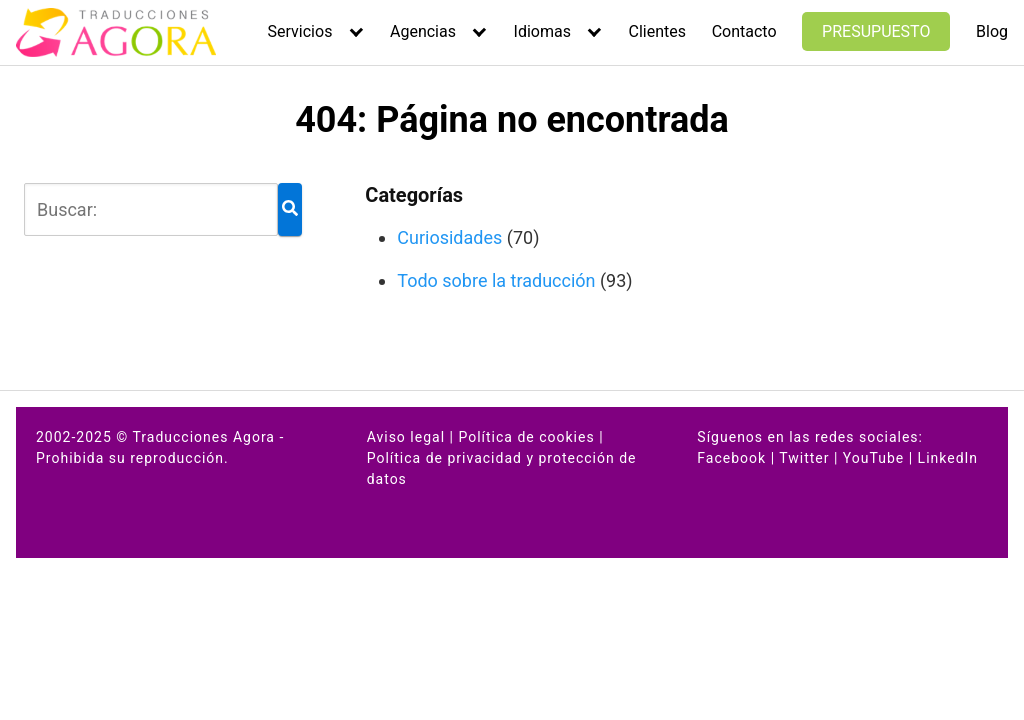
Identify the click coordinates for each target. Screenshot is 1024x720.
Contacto (744, 31)
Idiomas (542, 31)
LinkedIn (948, 458)
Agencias (423, 31)
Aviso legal (406, 437)
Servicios (300, 31)
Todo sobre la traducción (496, 280)
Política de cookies (526, 437)
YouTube (873, 458)
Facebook (731, 458)
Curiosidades (449, 237)
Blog (992, 31)
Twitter (804, 458)
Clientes (658, 31)
